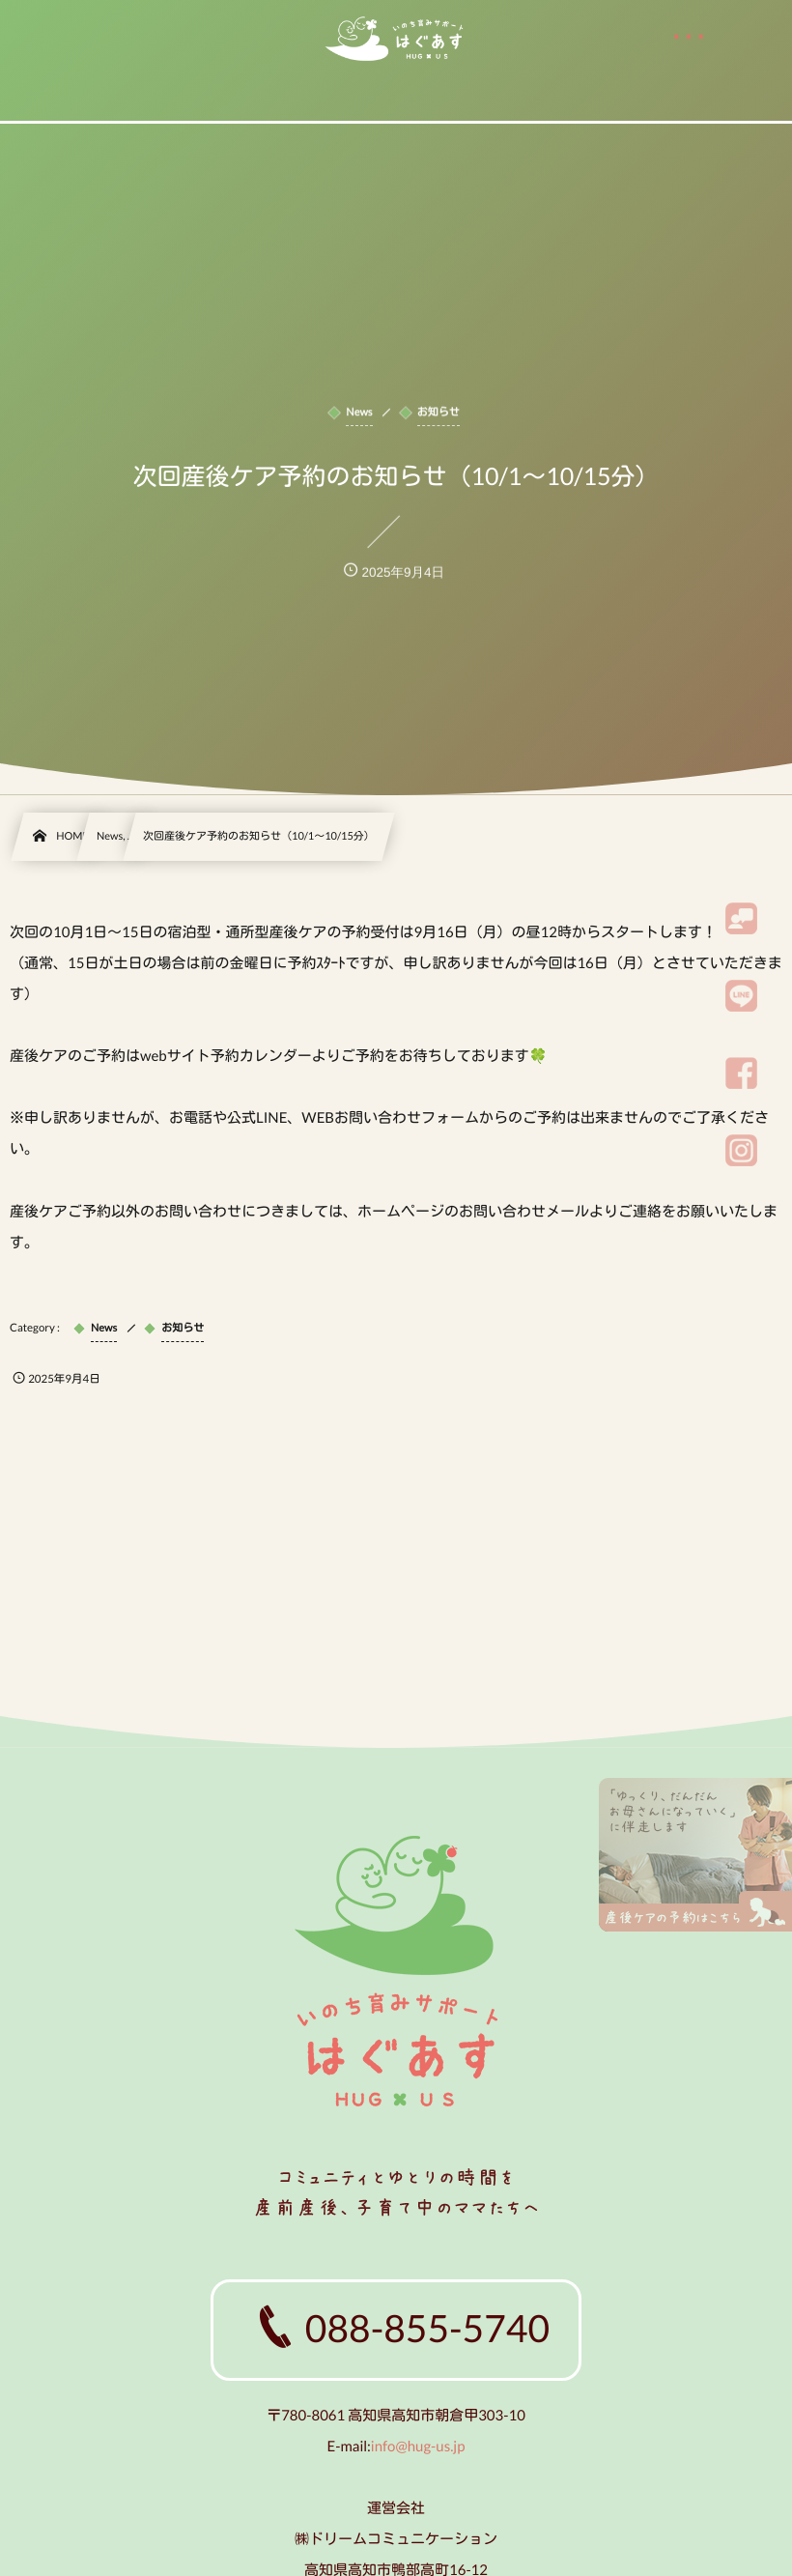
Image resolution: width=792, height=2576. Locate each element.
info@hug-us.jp (418, 2446)
